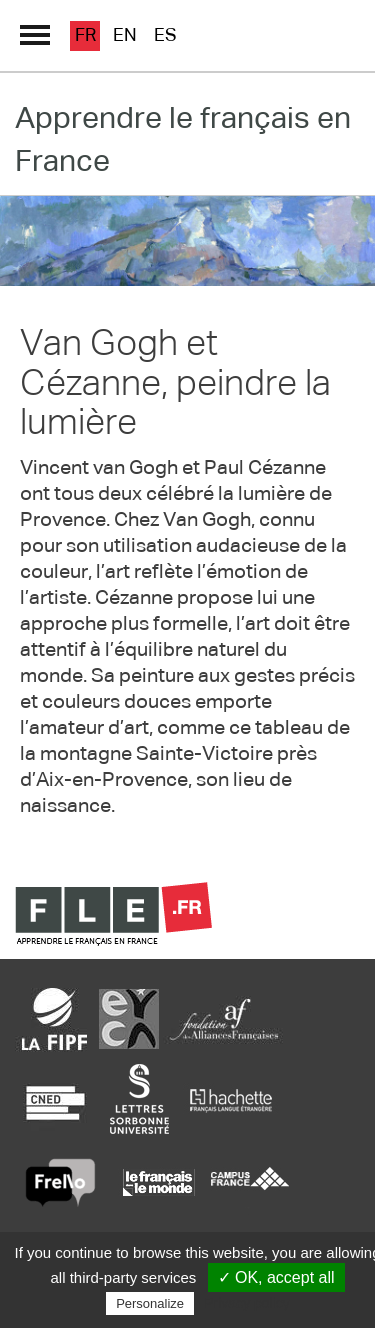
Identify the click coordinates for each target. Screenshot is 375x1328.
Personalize (150, 1303)
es (165, 36)
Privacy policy (247, 1303)
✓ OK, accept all (276, 1277)
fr (85, 36)
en (125, 36)
